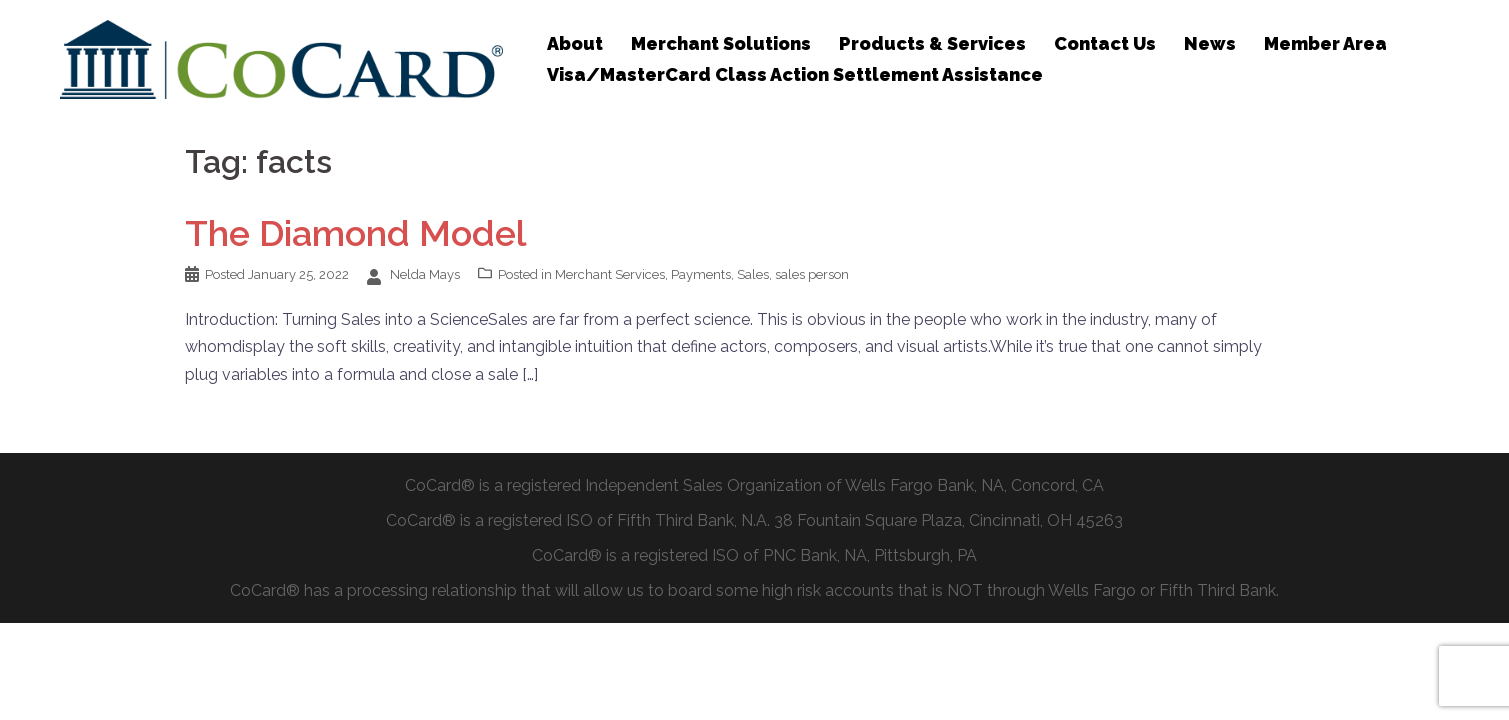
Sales (753, 274)
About (575, 43)
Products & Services (932, 43)
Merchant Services (610, 274)
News (1210, 43)
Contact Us (1105, 43)
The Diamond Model (356, 233)
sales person (812, 274)
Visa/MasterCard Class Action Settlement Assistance (795, 74)
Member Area (1325, 43)
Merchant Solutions (721, 43)
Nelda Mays (425, 274)
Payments (701, 274)
